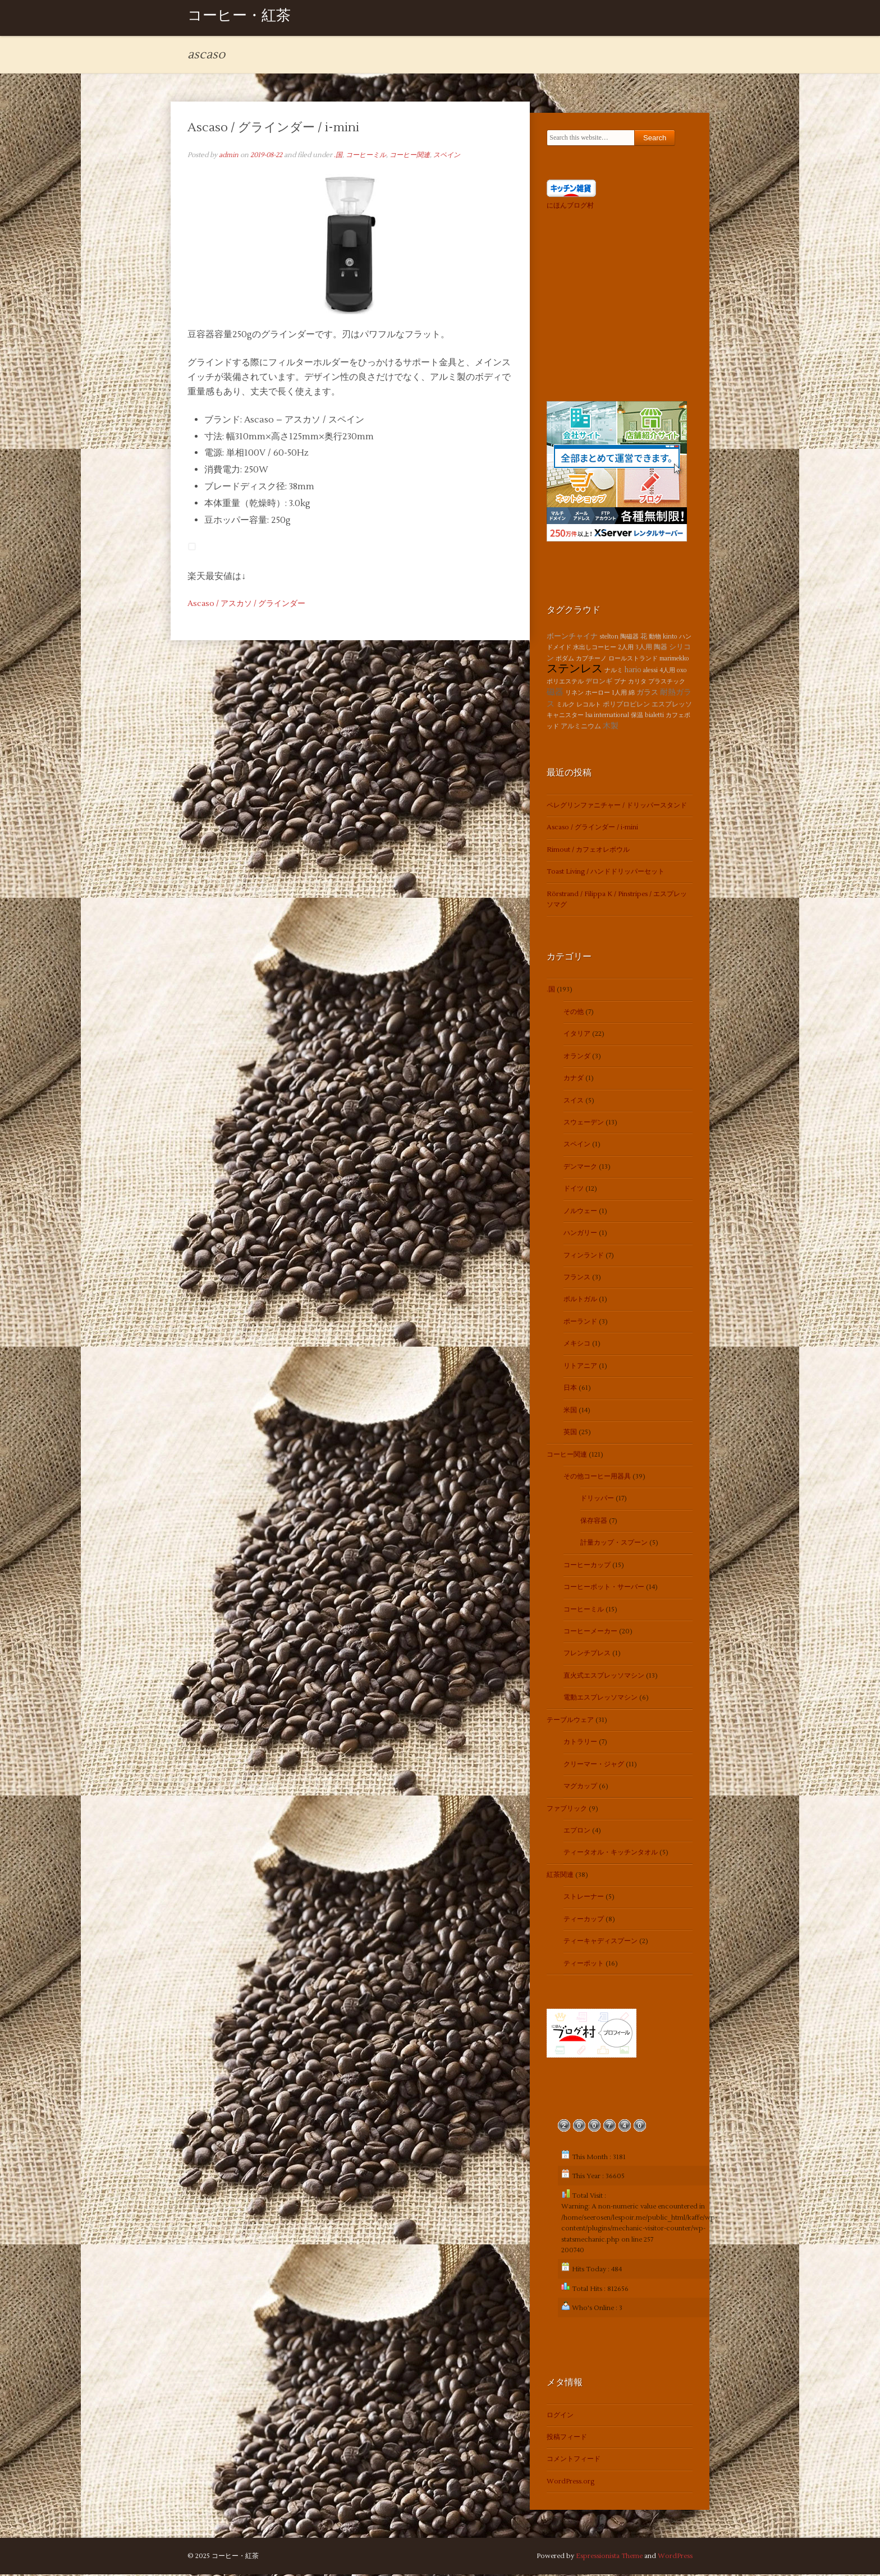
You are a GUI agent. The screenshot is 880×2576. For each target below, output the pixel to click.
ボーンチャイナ (572, 637)
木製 (610, 727)
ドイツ (573, 1190)
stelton (608, 637)
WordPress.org (570, 2482)
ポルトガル (580, 1301)
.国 (338, 156)
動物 (655, 637)
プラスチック (666, 682)
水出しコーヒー (594, 649)
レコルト (588, 705)
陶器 (660, 649)
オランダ (576, 1057)
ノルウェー (580, 1212)
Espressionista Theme (609, 2558)
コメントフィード (574, 2460)
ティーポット (583, 1964)
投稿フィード (567, 2439)
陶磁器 (629, 637)
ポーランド (580, 1323)
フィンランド (583, 1256)
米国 (570, 1411)
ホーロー (597, 694)
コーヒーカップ (587, 1566)
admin (229, 156)
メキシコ (576, 1345)
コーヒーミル (366, 156)
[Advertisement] (617, 305)
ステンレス (575, 670)
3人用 (643, 649)
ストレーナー (583, 1898)
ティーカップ (583, 1920)
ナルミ (613, 672)
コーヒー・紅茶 (239, 18)
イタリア (576, 1035)
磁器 (555, 693)
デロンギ (598, 682)
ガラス (647, 694)
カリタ (637, 682)
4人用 (667, 672)
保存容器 (593, 1522)
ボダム (565, 659)
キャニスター (565, 716)
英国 (570, 1434)
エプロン (576, 1831)
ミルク (565, 705)
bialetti (654, 716)
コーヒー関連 (409, 156)
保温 (637, 716)
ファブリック (567, 1810)
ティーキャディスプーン (600, 1943)
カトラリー (580, 1743)
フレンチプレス (587, 1655)
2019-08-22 (266, 156)
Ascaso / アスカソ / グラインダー (246, 605)
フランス (576, 1278)
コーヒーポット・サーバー (603, 1589)
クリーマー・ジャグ (593, 1765)
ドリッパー (597, 1500)
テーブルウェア (570, 1721)
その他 (573, 1013)
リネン (574, 694)
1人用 (619, 694)
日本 (570, 1389)
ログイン (560, 2416)
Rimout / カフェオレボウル (588, 851)
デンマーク (580, 1168)
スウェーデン (583, 1123)
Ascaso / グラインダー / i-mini (273, 128)
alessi (650, 672)
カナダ (573, 1080)
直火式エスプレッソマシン (603, 1677)
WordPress (675, 2558)
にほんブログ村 (570, 207)
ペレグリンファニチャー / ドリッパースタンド (617, 806)
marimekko (674, 659)
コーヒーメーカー (590, 1632)
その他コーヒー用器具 (597, 1477)
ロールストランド (633, 659)
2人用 (626, 649)
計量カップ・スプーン (614, 1544)
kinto (670, 637)
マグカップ (580, 1788)
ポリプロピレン (626, 705)
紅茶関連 (560, 1876)
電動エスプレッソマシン (600, 1699)
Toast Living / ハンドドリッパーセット (605, 873)
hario (633, 671)
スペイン (446, 156)
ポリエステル (565, 682)
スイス (573, 1102)
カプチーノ (591, 659)
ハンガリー (580, 1234)
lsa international (607, 716)
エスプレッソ (672, 705)
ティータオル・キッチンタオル (610, 1854)
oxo (682, 672)
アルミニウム (581, 728)
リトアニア (580, 1367)
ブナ (620, 682)
